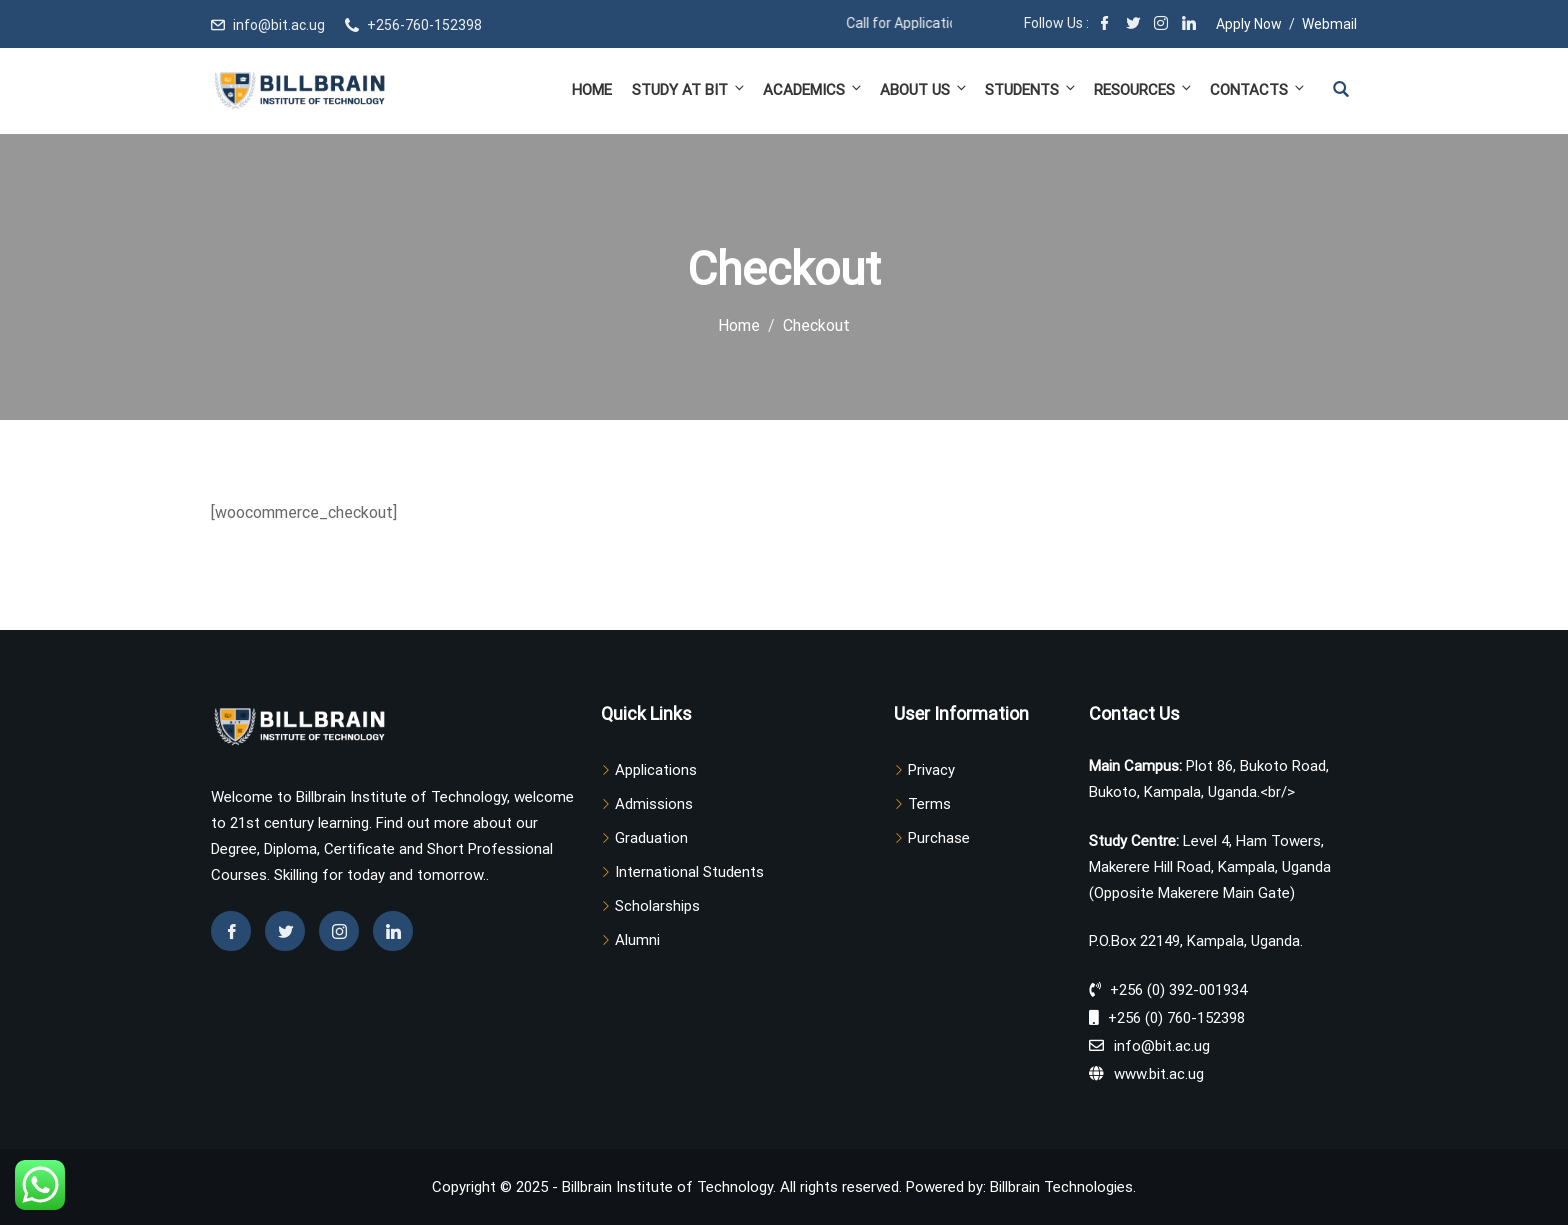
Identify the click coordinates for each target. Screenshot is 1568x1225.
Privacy (931, 770)
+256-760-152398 (424, 25)
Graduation (651, 838)
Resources (1144, 89)
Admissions (654, 804)
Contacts (1256, 89)
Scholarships (657, 906)
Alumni (637, 940)
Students (1031, 89)
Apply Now (1249, 24)
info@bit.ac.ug (279, 25)
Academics (813, 89)
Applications (656, 770)
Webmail (1329, 24)
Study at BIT (689, 89)
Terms (929, 804)
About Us (924, 89)
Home (592, 90)
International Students (689, 872)
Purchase (939, 838)
